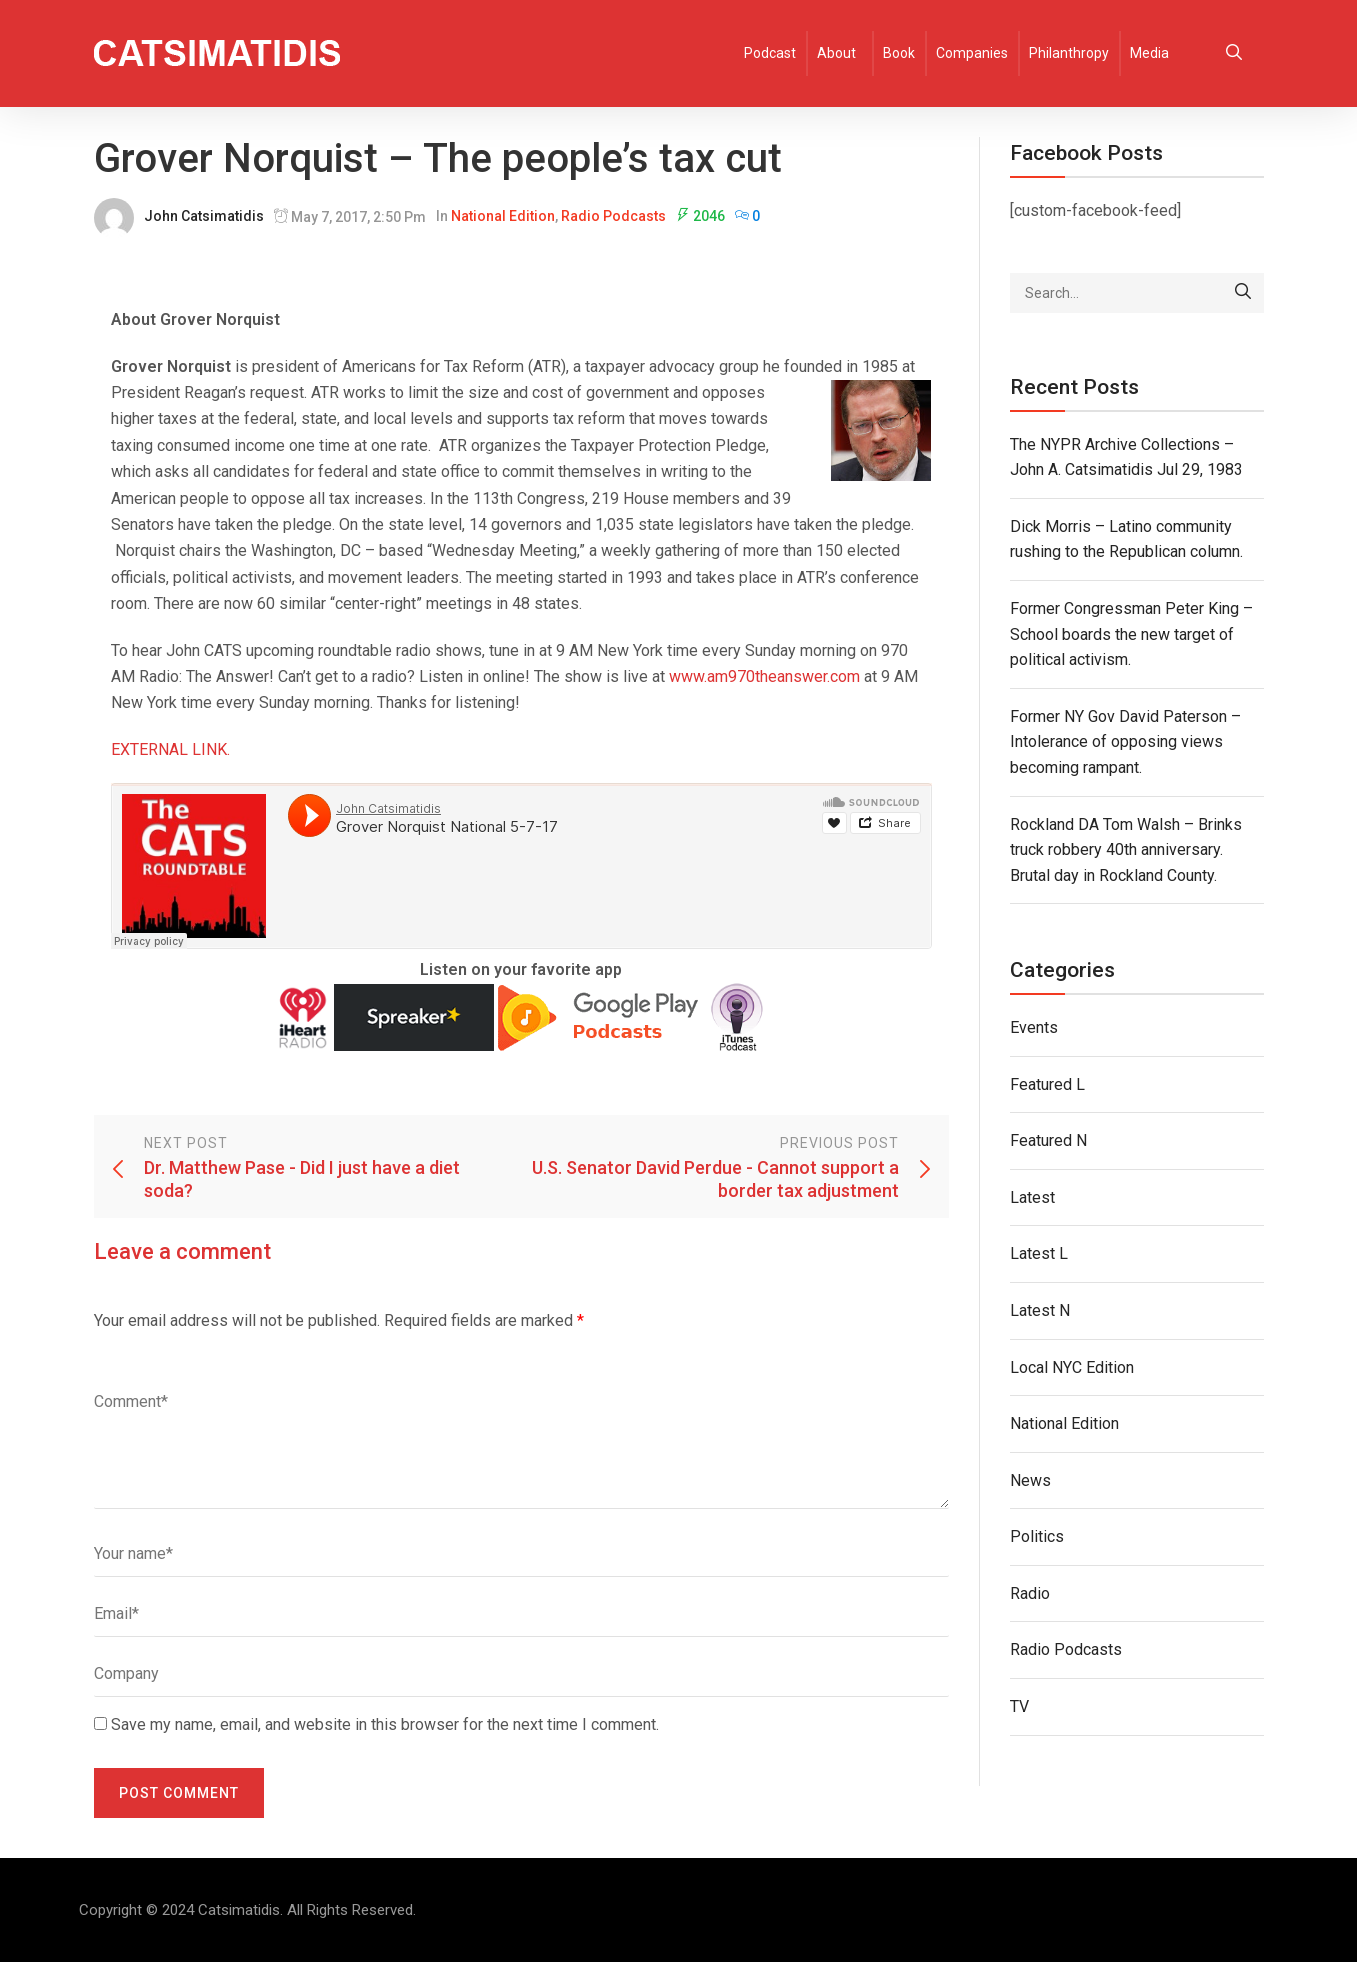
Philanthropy (1069, 53)
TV (1019, 1706)
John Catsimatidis (204, 216)
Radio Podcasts (613, 216)
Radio (1030, 1593)
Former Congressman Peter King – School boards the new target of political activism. (1131, 634)
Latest (1032, 1197)
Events (1034, 1027)
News (1030, 1480)
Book (899, 53)
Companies (972, 53)
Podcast (770, 53)
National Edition (503, 216)
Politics (1037, 1536)
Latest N (1040, 1310)
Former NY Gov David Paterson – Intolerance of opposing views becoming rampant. (1125, 742)
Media (1149, 53)
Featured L (1047, 1084)
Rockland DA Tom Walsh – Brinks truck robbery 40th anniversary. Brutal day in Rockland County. (1126, 850)
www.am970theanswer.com (764, 676)
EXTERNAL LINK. (170, 749)
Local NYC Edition (1072, 1367)
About (836, 53)
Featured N (1048, 1140)
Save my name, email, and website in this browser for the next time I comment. (385, 1724)
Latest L (1039, 1253)
